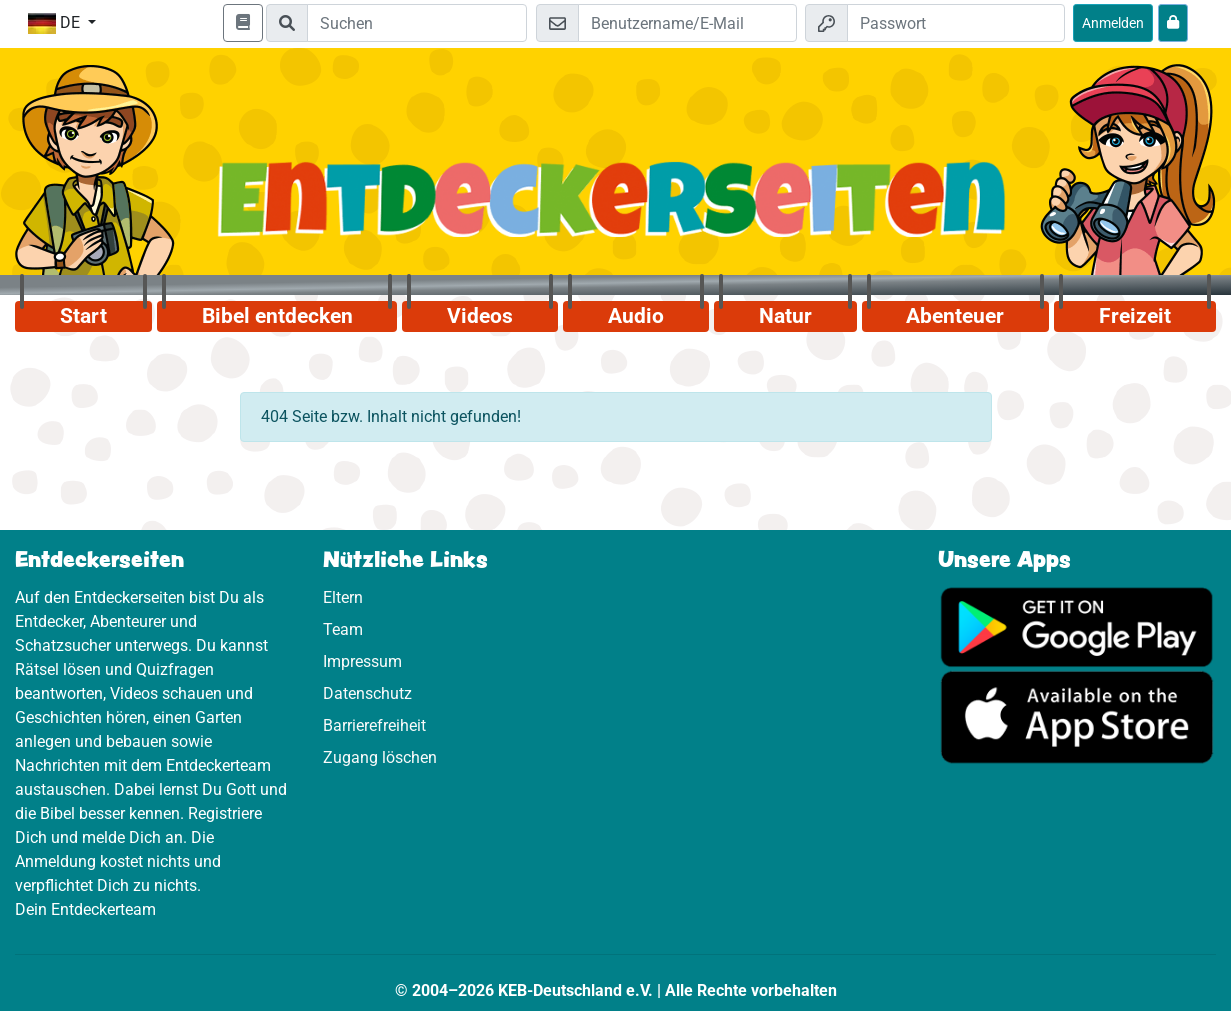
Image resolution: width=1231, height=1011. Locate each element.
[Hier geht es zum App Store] (1077, 715)
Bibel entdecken (277, 316)
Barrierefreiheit (374, 725)
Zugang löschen (380, 757)
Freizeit (1135, 316)
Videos (480, 316)
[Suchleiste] (417, 23)
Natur (785, 316)
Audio (636, 316)
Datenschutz (367, 693)
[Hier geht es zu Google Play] (1077, 625)
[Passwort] (956, 23)
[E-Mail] (687, 23)
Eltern (343, 597)
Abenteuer (955, 316)
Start (83, 316)
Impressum (362, 661)
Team (343, 629)
